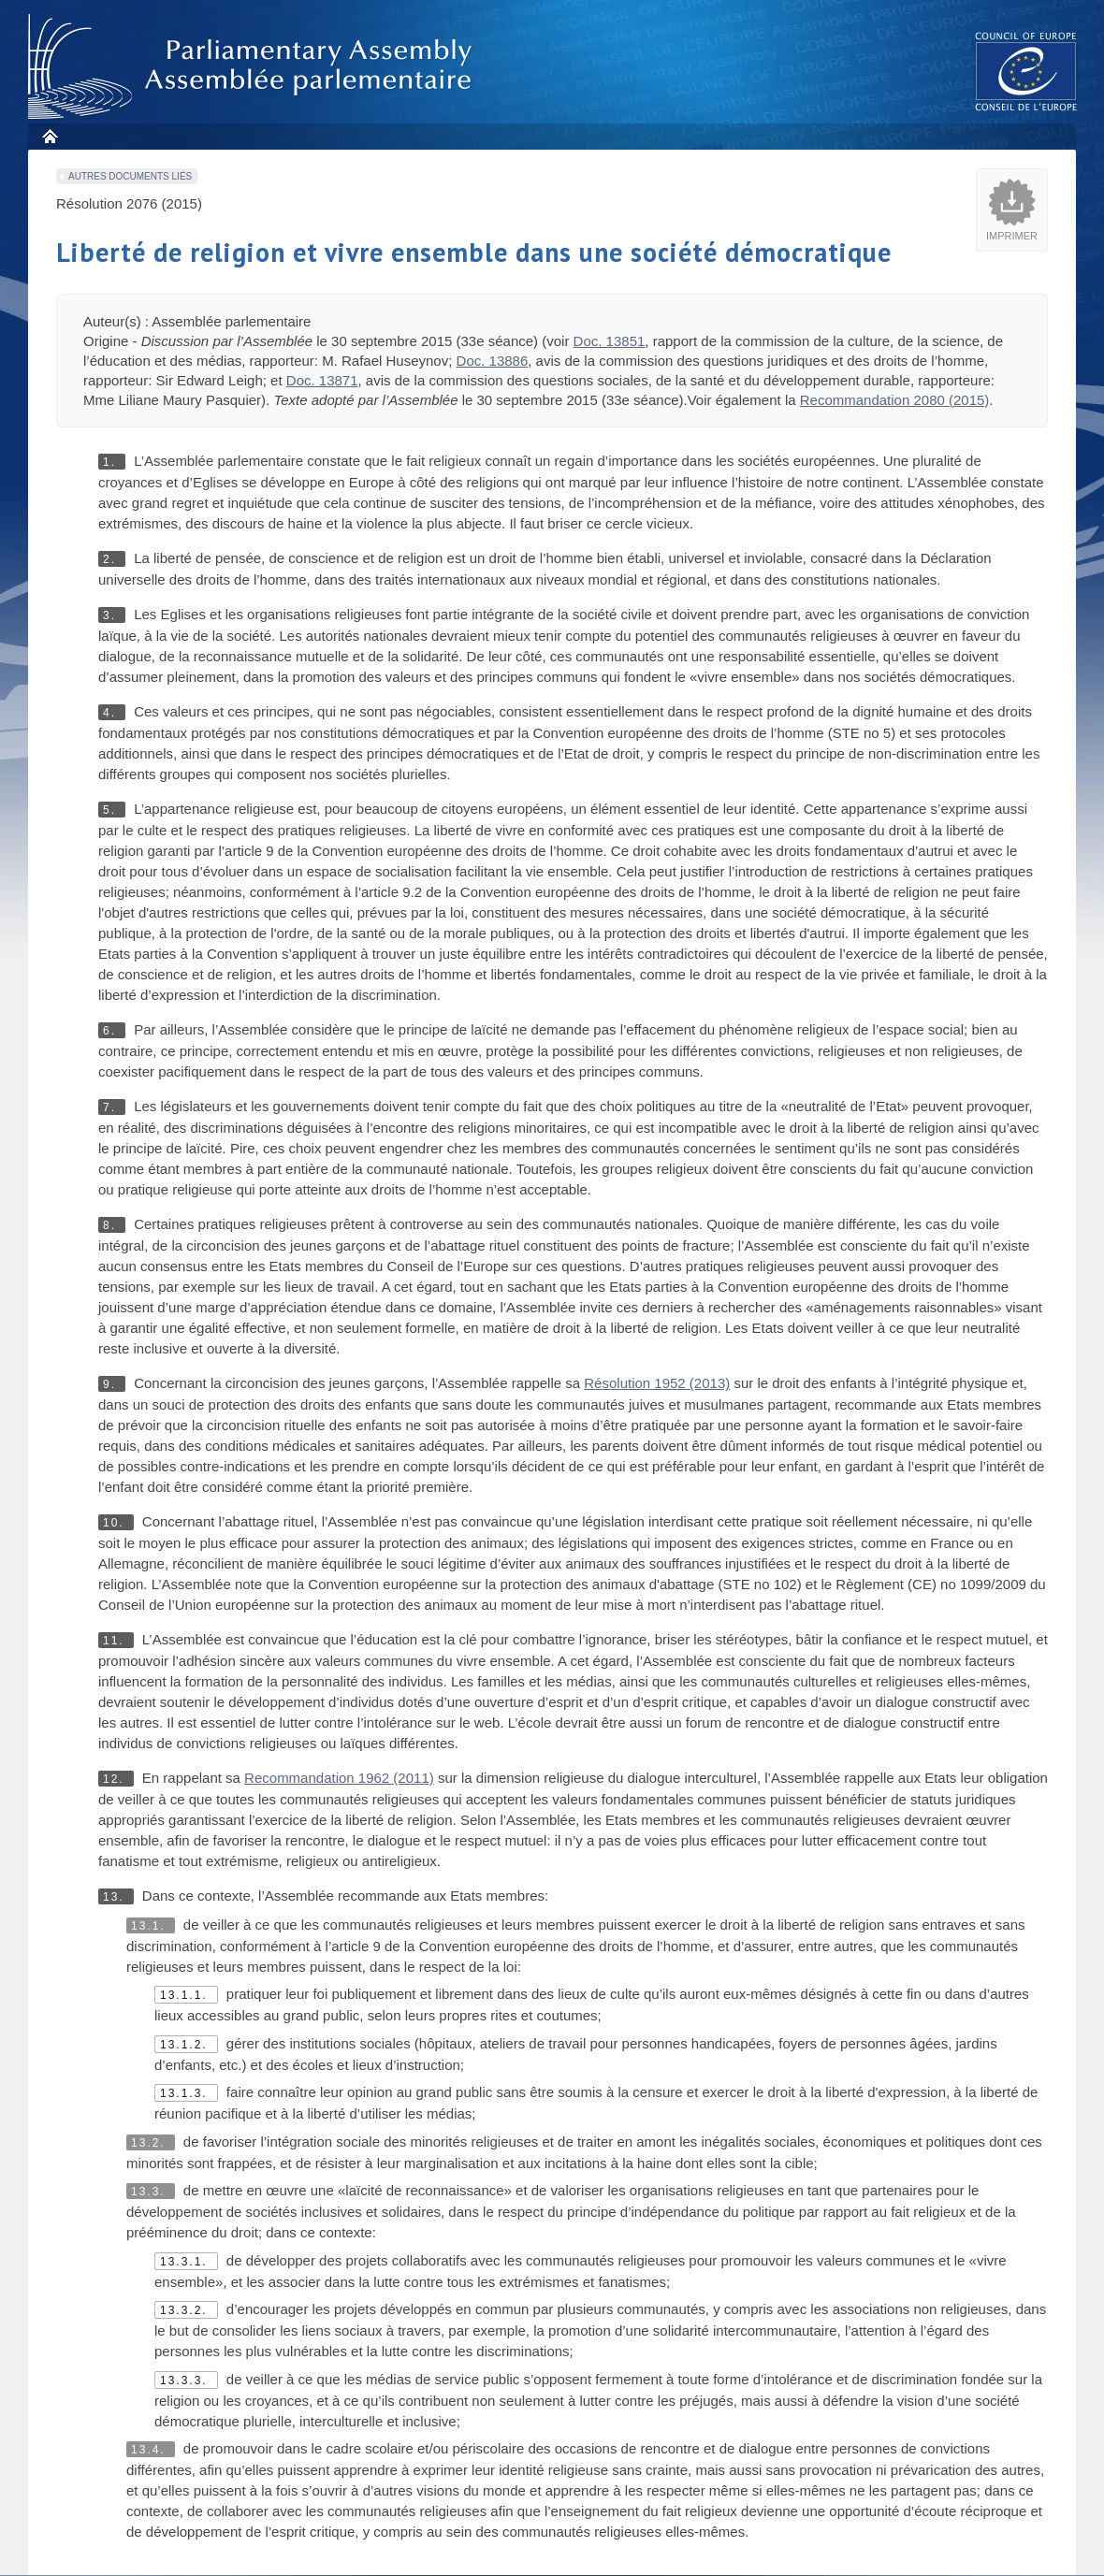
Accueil (49, 136)
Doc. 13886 (493, 361)
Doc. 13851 (610, 341)
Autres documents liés (130, 176)
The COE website (1026, 70)
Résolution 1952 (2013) (657, 1383)
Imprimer (1012, 235)
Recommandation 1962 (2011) (339, 1778)
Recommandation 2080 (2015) (895, 400)
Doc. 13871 (322, 380)
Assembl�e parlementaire (253, 67)
